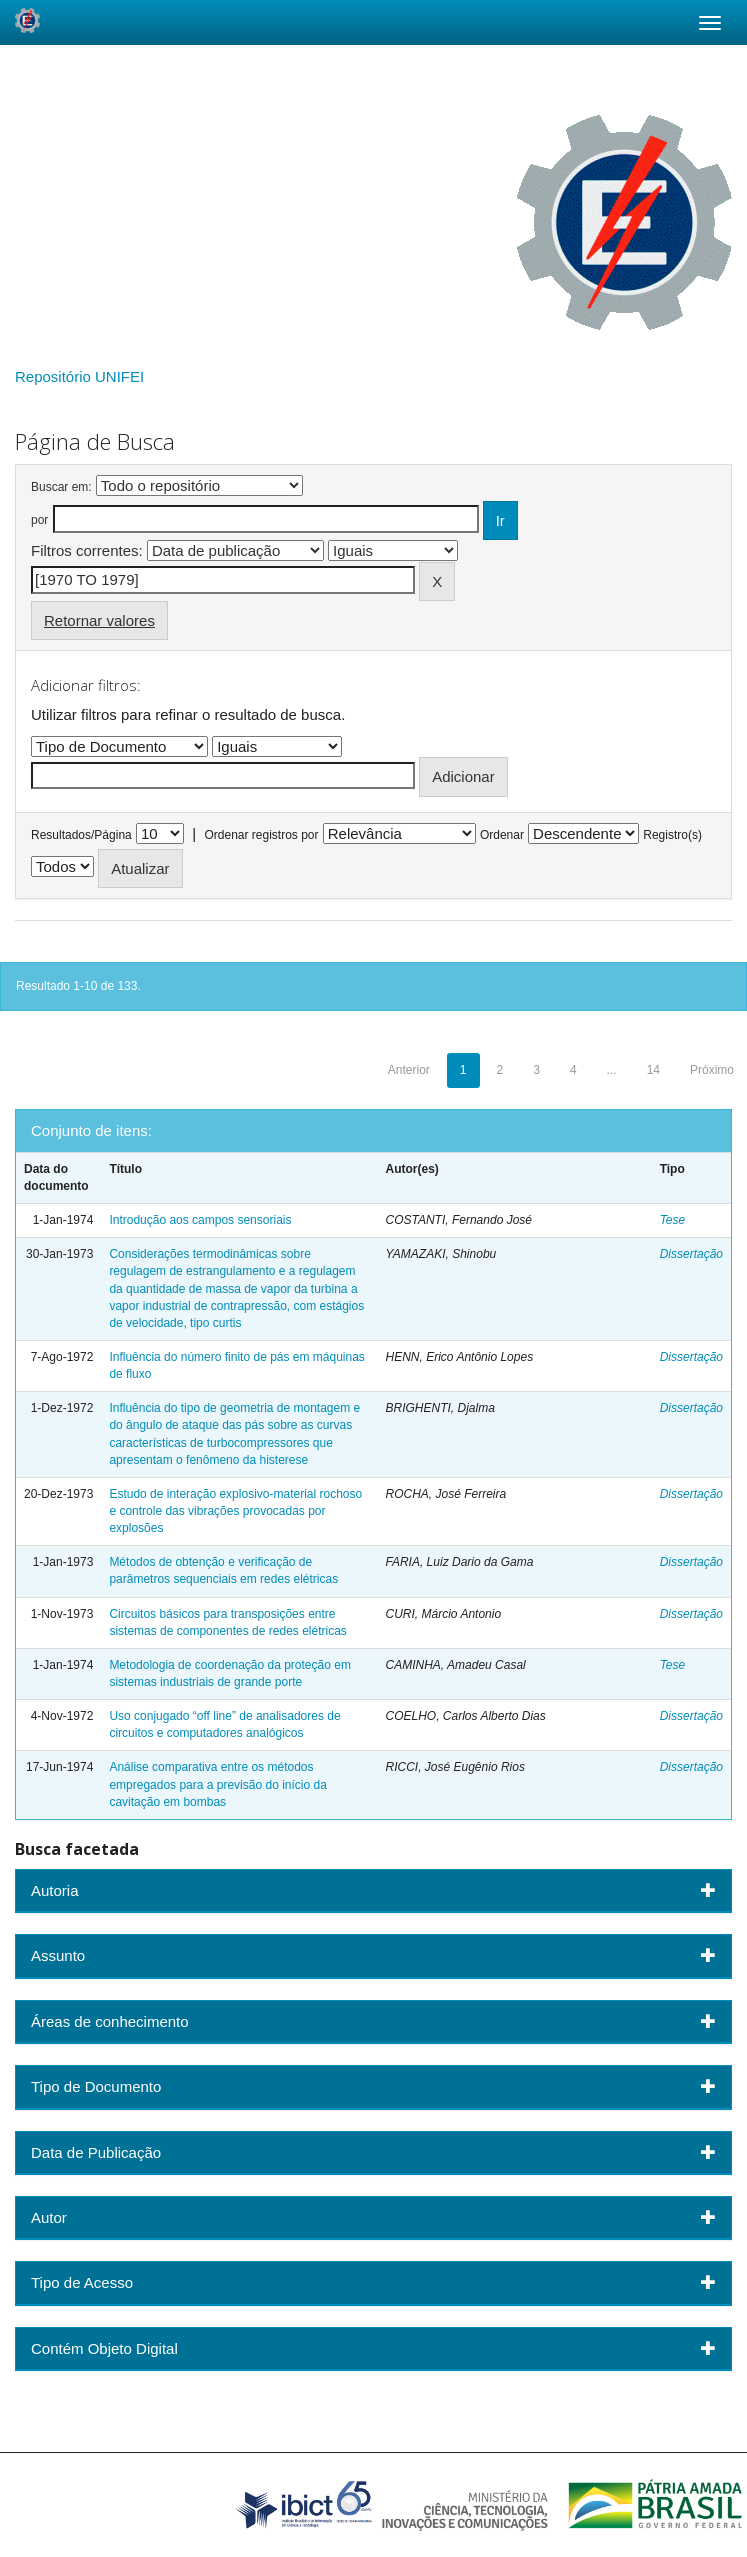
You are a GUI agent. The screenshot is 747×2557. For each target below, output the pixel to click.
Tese (673, 1220)
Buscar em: (61, 487)
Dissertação (691, 1254)
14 (653, 1070)
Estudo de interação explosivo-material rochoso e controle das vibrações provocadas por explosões (235, 1511)
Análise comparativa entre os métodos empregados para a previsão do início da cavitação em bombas (217, 1784)
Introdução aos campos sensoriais (200, 1220)
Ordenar (502, 835)
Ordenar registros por (261, 835)
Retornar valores (99, 620)
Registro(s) (672, 835)
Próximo (712, 1070)
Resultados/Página (81, 835)
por (39, 520)
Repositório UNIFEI (79, 376)
